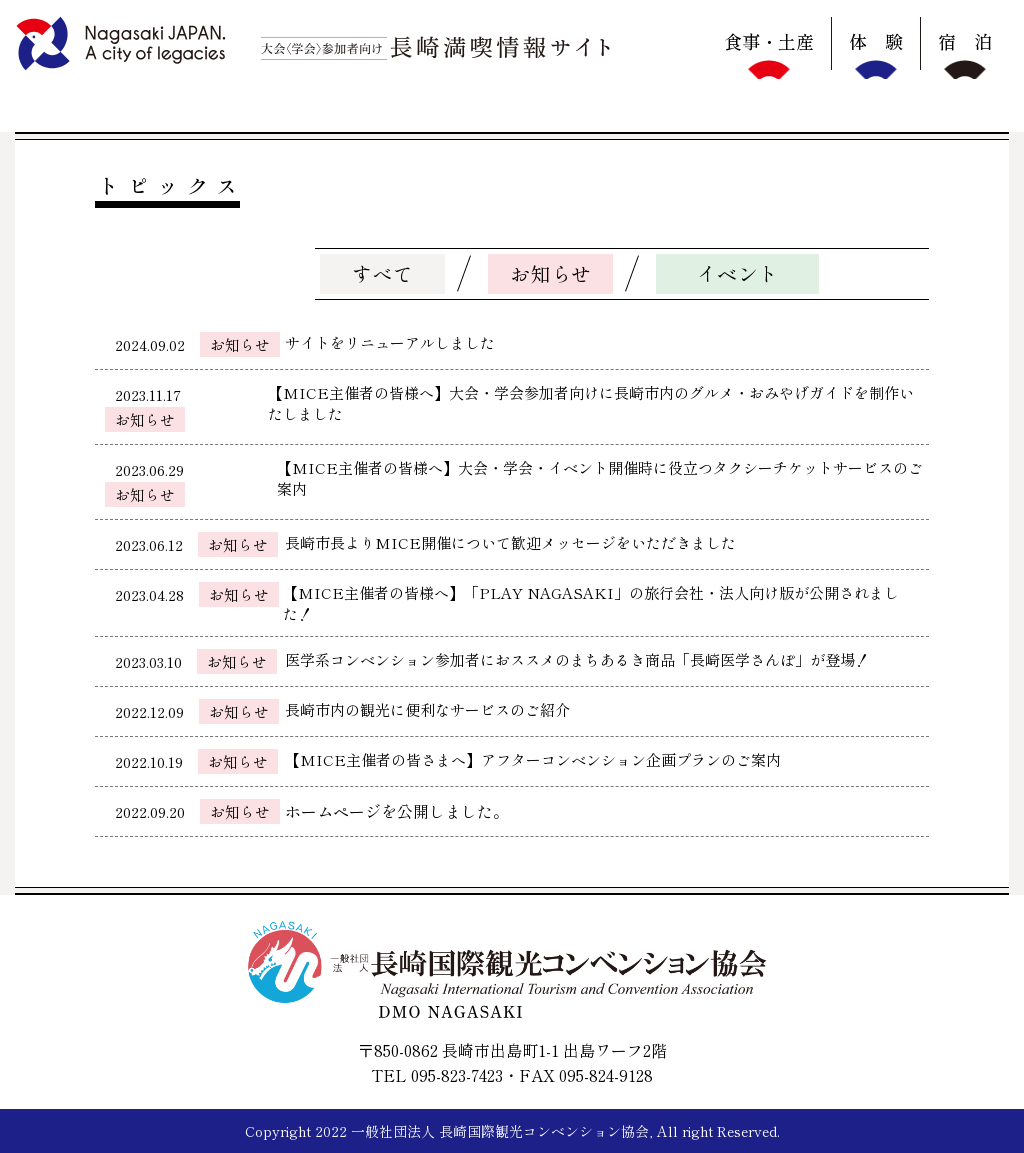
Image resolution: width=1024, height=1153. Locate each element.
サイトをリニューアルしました (390, 342)
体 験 (876, 41)
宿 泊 (965, 41)
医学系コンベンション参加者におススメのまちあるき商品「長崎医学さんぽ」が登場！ (577, 659)
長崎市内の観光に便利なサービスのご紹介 (427, 709)
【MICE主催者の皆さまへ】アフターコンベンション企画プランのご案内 (533, 759)
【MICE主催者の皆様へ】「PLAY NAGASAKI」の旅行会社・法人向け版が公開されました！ (591, 603)
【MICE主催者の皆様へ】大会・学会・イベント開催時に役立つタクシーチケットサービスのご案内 (600, 478)
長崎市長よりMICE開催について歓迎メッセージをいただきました (510, 542)
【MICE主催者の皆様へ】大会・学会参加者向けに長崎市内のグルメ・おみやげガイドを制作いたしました (591, 403)
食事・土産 (769, 41)
